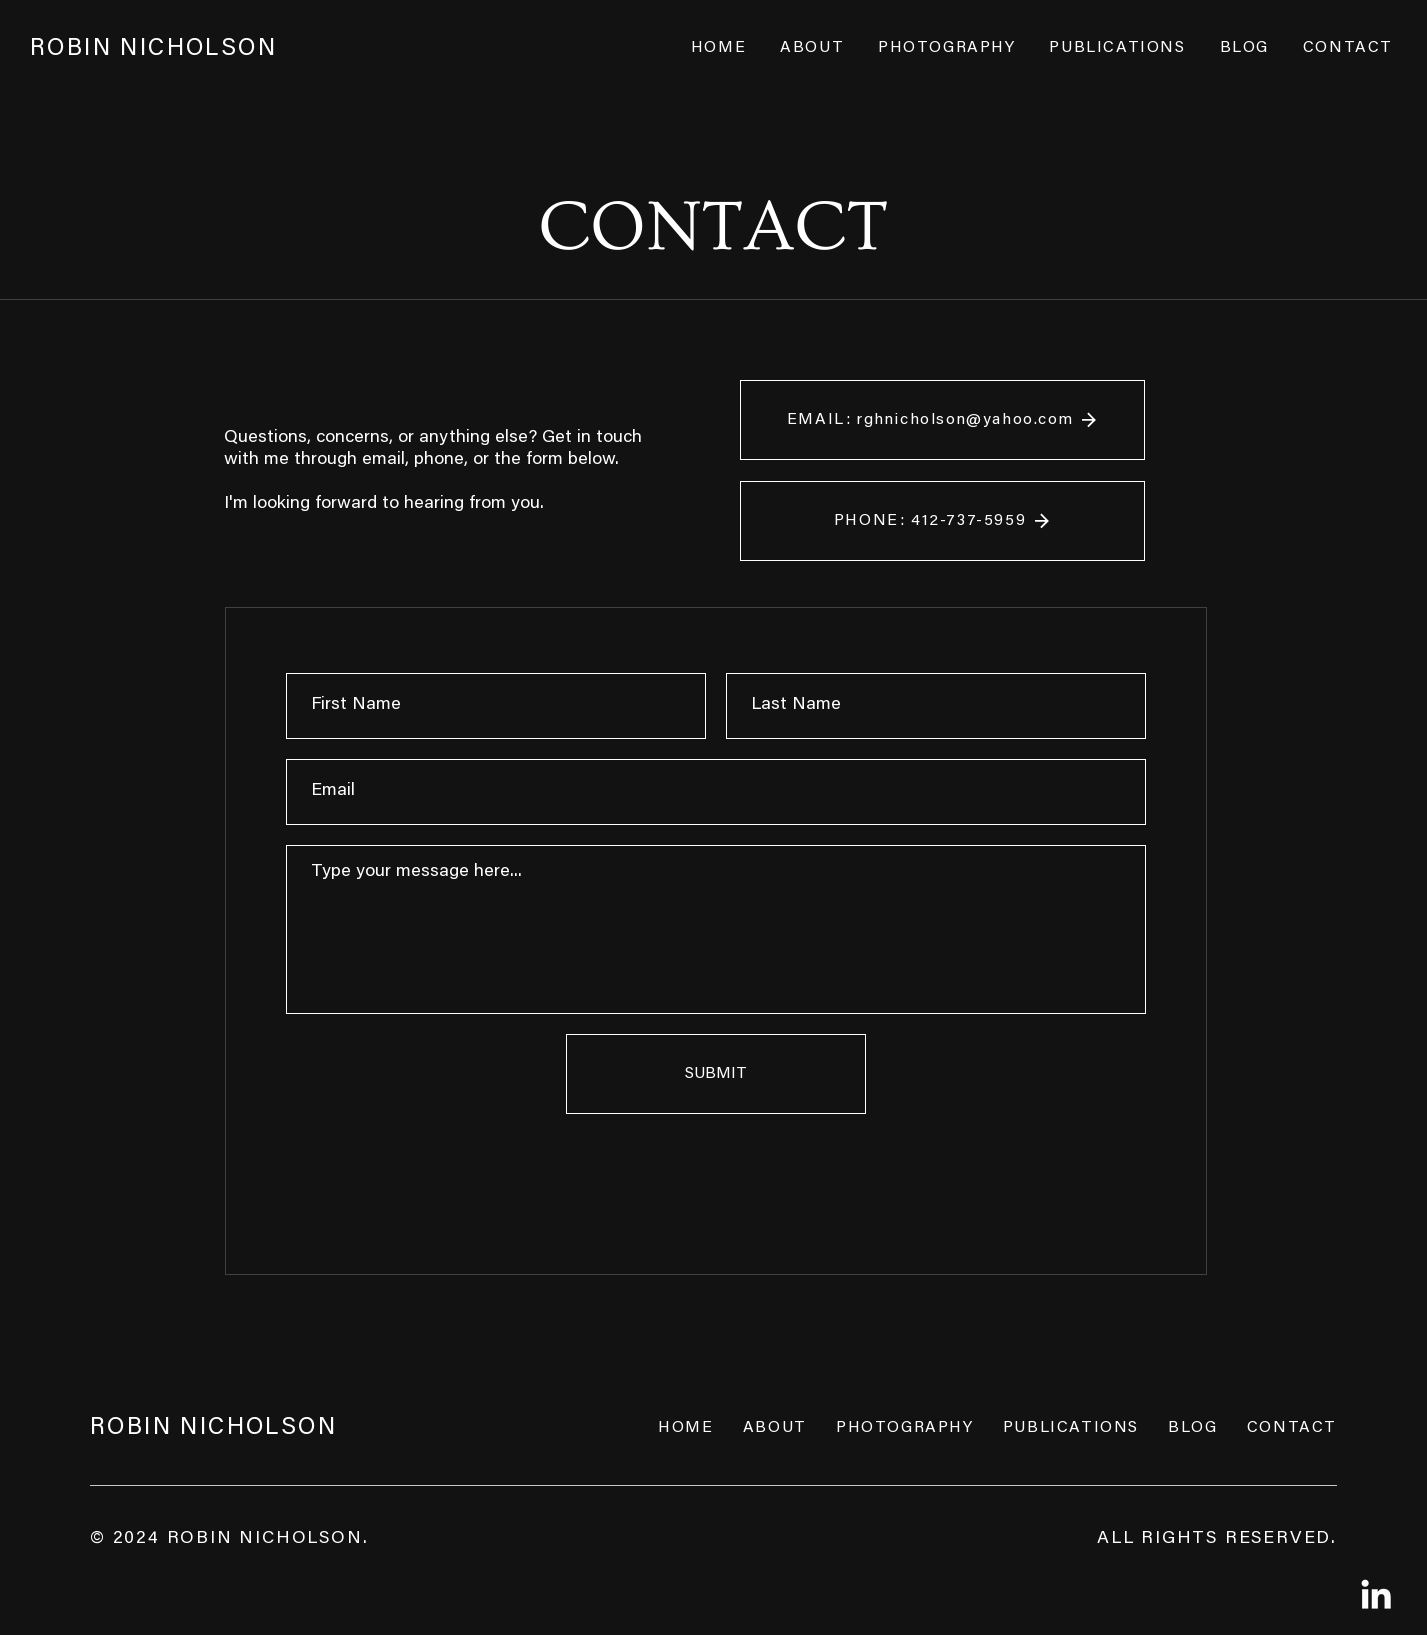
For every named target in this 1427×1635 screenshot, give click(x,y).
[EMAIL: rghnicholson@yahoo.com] (942, 420)
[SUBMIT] (716, 1074)
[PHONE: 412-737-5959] (942, 521)
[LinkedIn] (1376, 1594)
